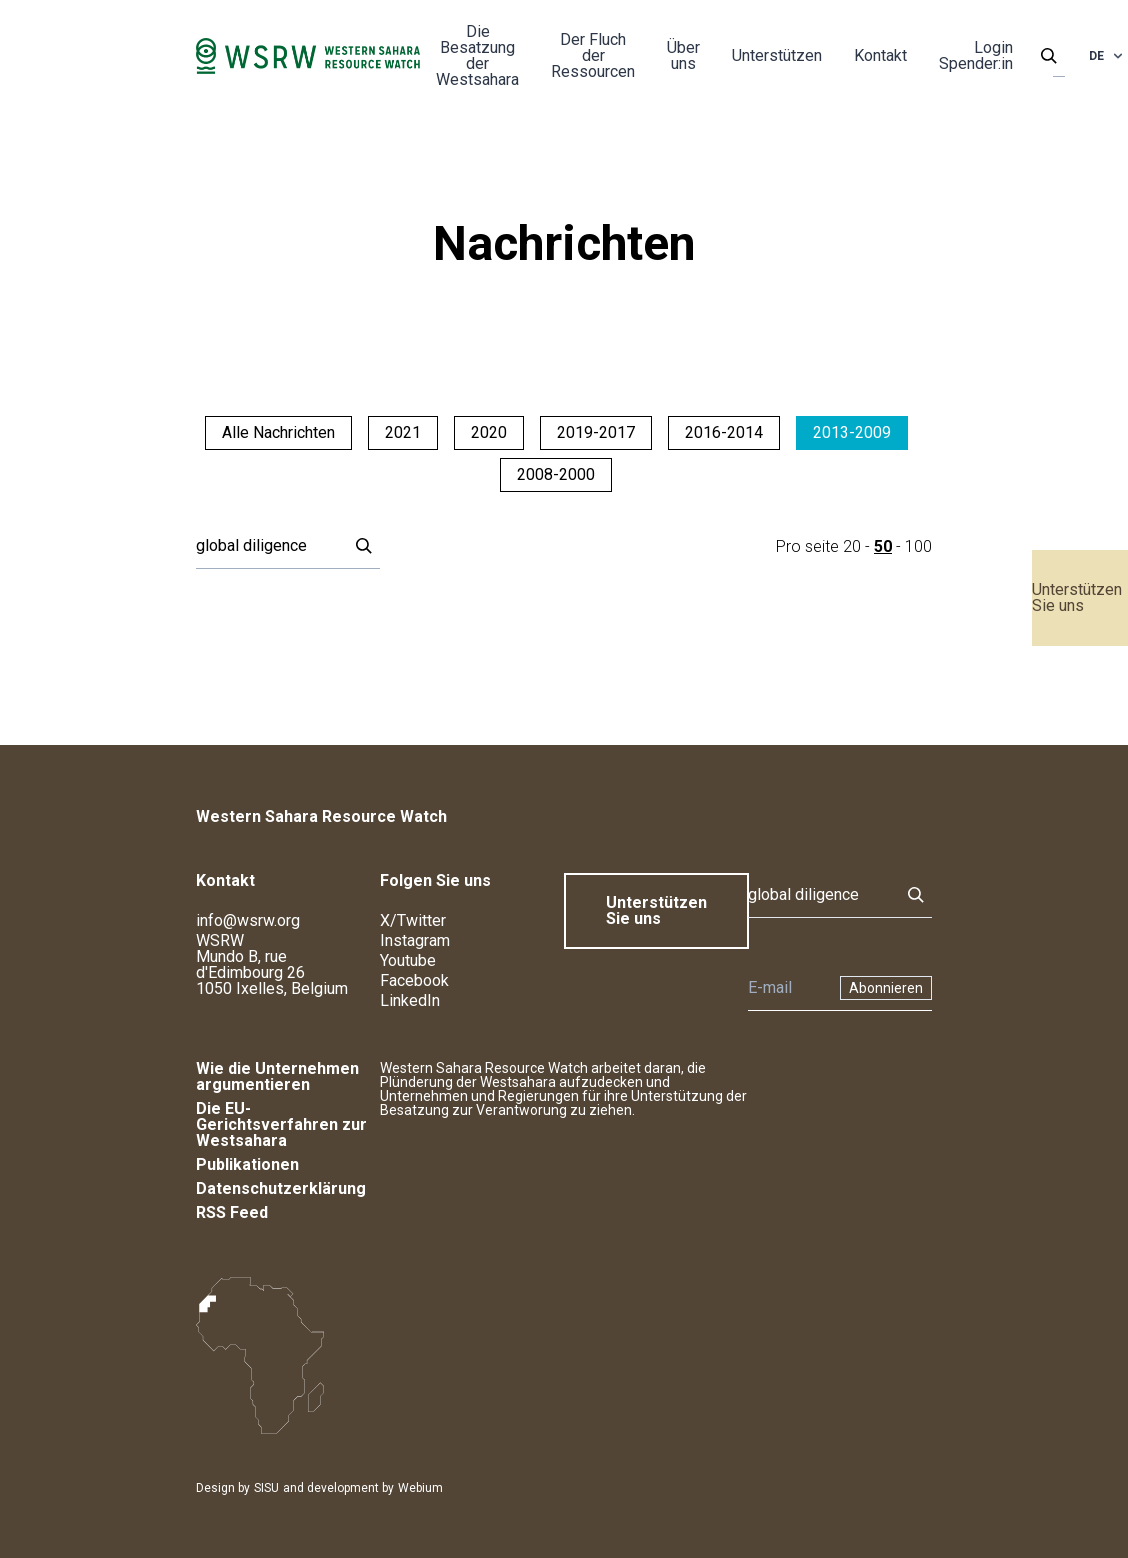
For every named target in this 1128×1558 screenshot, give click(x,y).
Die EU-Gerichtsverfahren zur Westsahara (281, 1124)
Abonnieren (886, 988)
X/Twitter (413, 920)
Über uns (683, 55)
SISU (266, 1488)
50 (883, 546)
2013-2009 (852, 432)
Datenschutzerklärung (281, 1188)
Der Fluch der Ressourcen (593, 55)
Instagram (415, 940)
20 (852, 546)
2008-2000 (556, 474)
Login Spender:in (976, 55)
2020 (489, 432)
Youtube (408, 960)
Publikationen (247, 1164)
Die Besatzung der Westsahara (477, 55)
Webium (420, 1488)
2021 (403, 432)
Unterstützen (777, 55)
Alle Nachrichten (278, 432)
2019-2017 (596, 432)
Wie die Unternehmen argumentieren (277, 1076)
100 (918, 546)
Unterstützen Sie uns (1077, 597)
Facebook (414, 980)
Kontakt (880, 55)
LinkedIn (410, 1000)
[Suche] (266, 546)
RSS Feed (232, 1212)
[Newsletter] (788, 988)
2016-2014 (724, 432)
